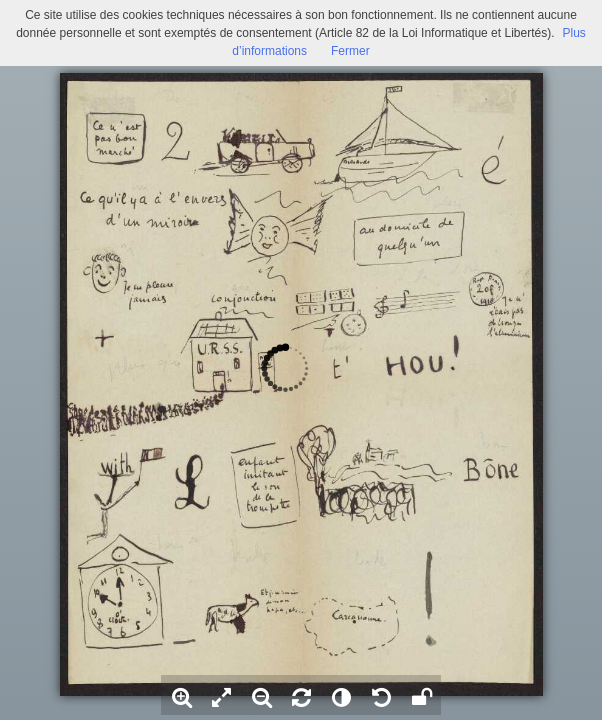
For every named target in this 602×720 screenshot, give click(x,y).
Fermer (350, 51)
